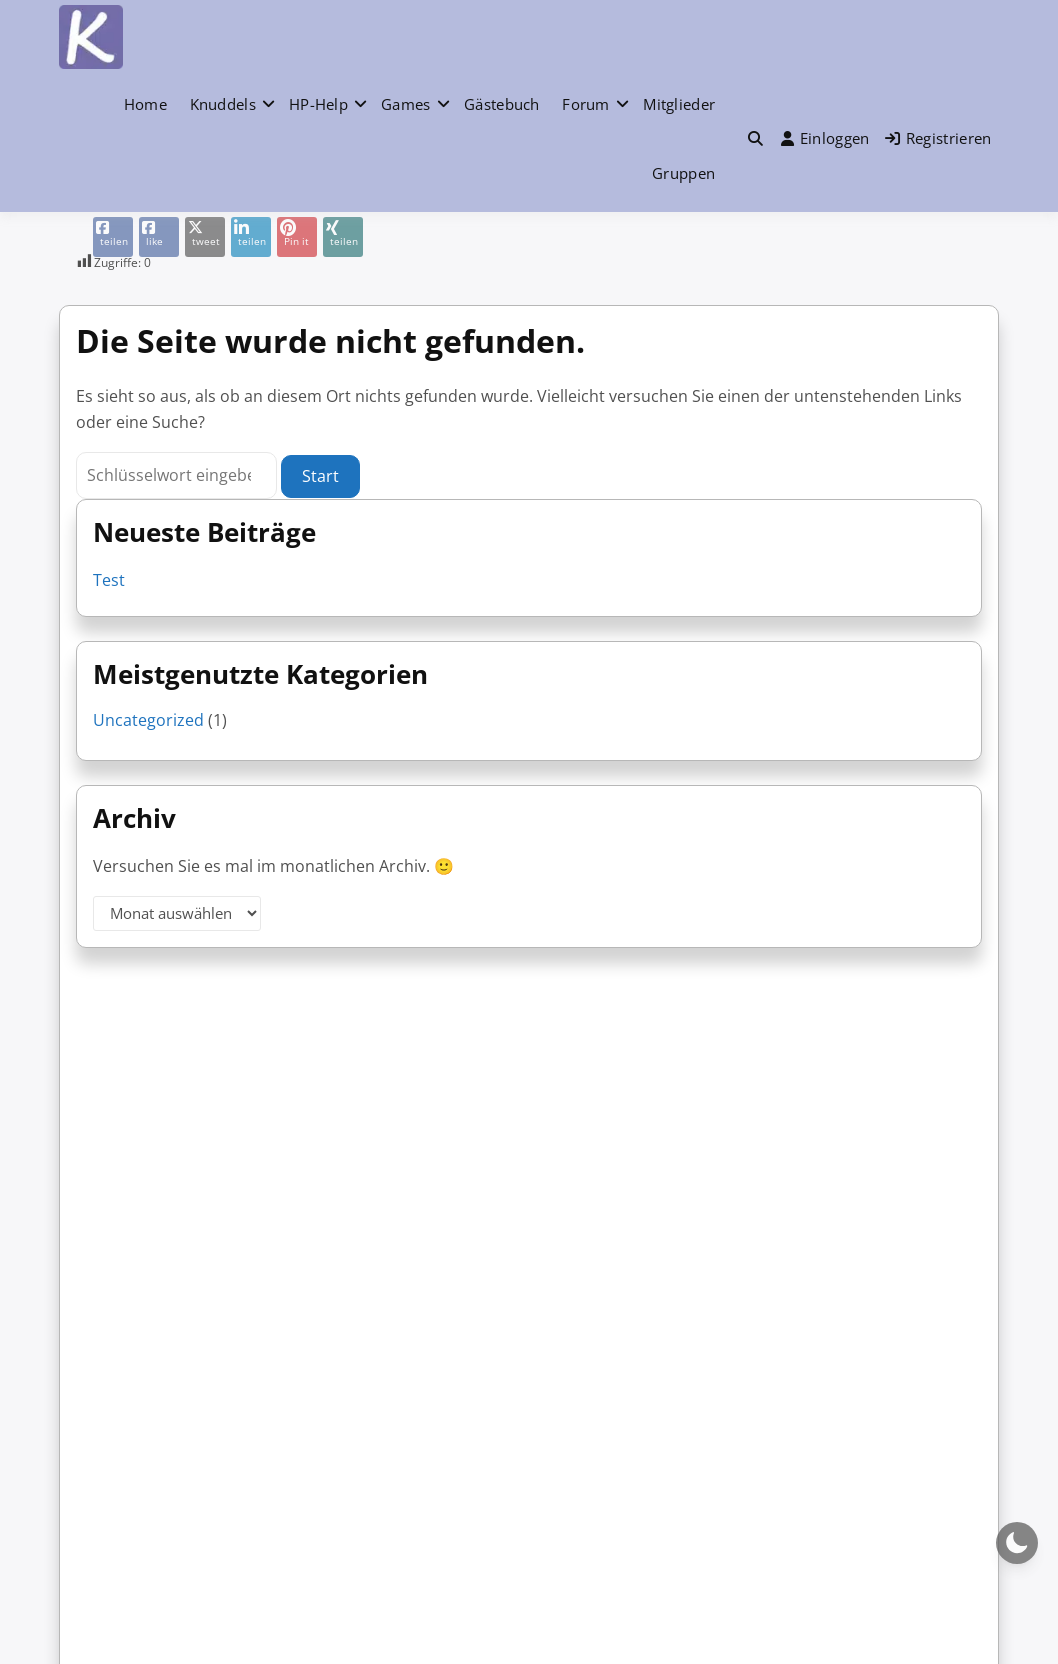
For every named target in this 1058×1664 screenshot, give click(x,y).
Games (406, 104)
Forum (586, 104)
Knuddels (223, 104)
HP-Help (318, 104)
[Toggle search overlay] (755, 138)
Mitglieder (679, 104)
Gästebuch (502, 104)
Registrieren (938, 138)
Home (145, 104)
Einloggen (825, 138)
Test (109, 580)
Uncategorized (148, 720)
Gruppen (683, 173)
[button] (755, 138)
